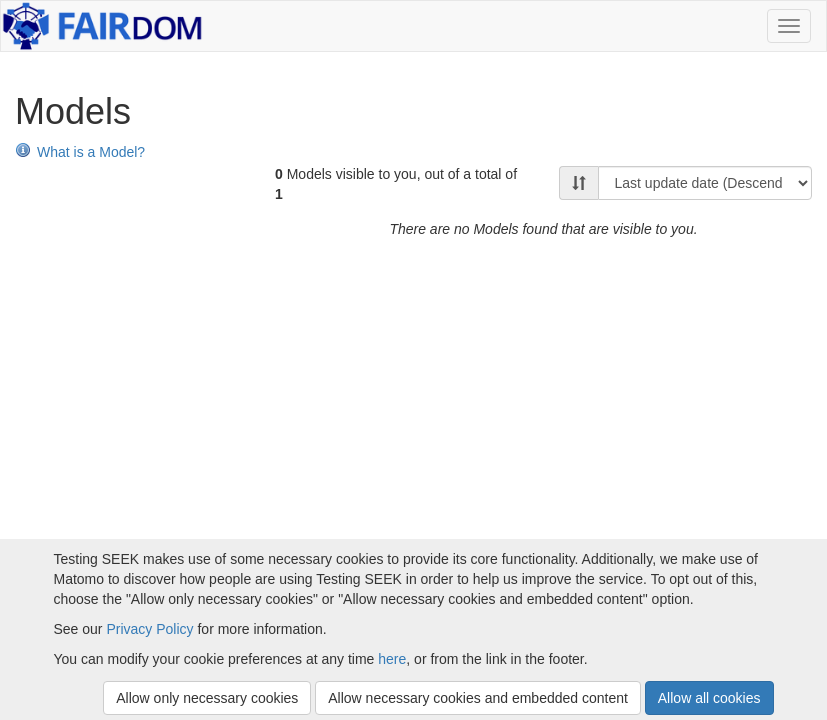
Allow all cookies (709, 698)
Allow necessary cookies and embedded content (478, 698)
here (392, 659)
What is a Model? (80, 152)
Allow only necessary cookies (207, 698)
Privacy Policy (149, 629)
